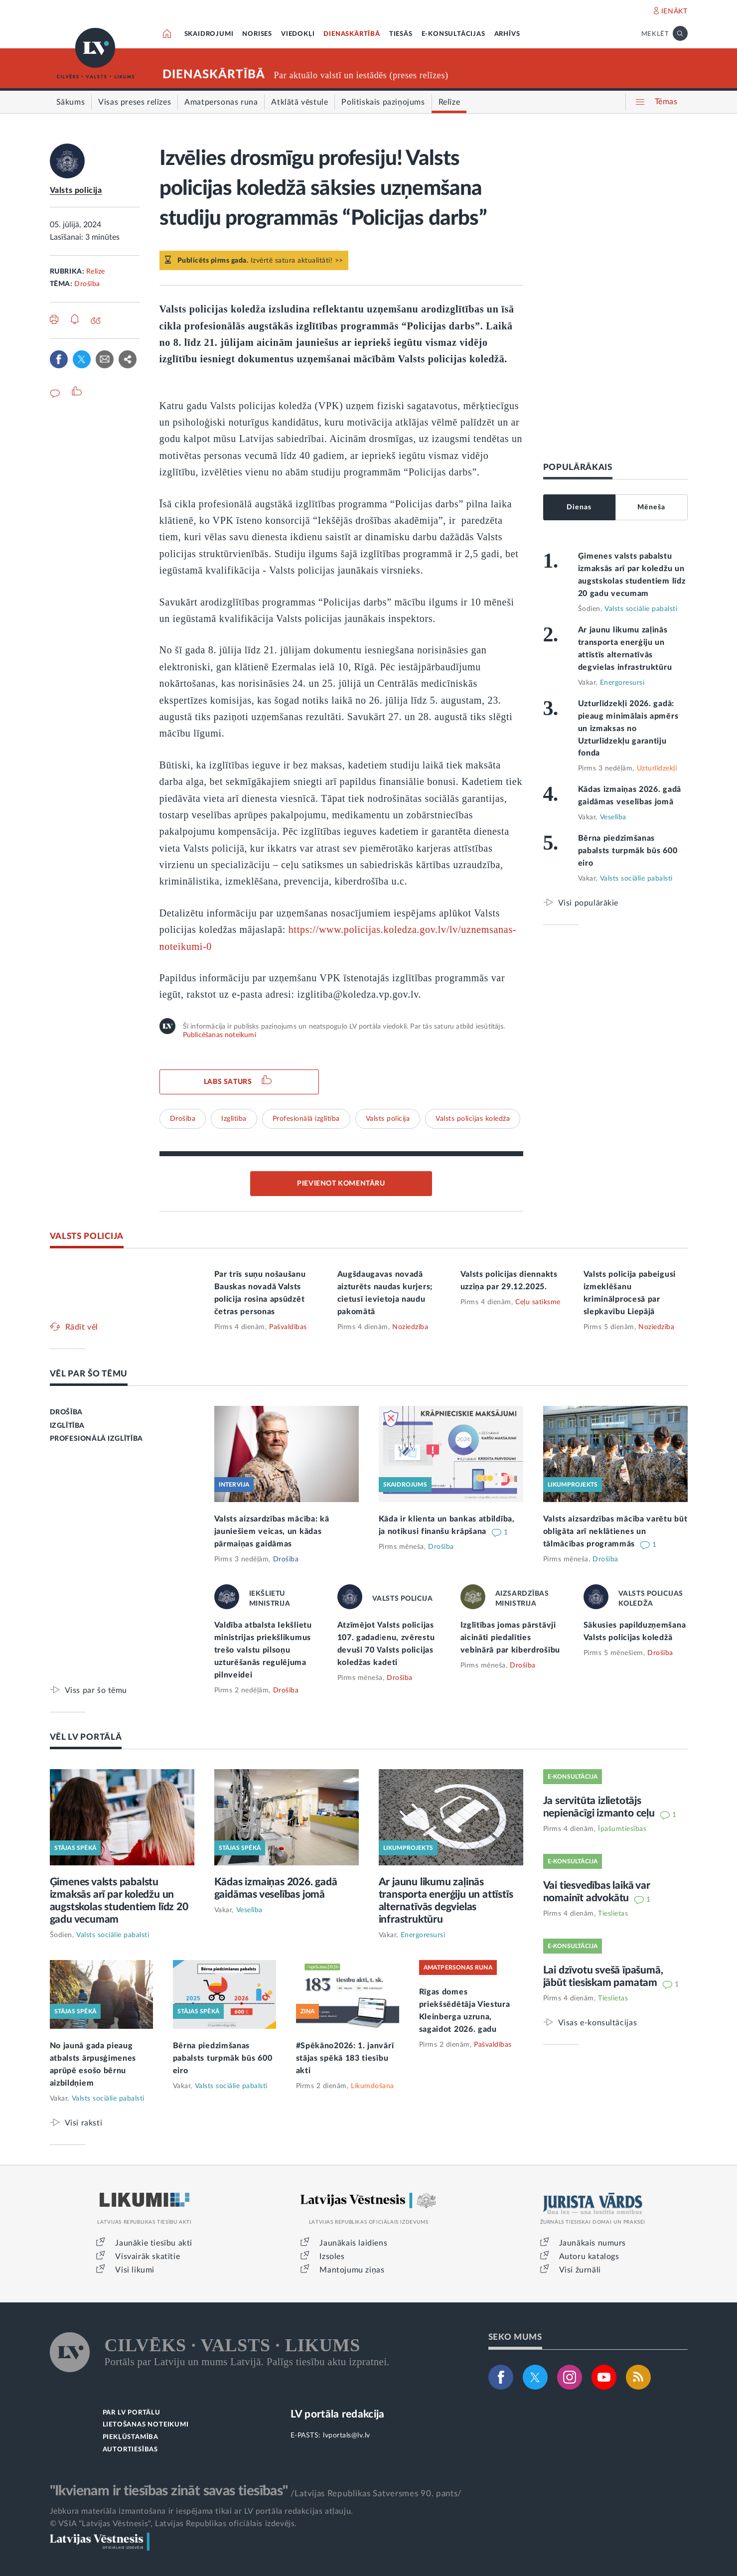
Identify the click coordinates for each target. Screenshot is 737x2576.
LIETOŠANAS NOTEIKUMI (146, 2425)
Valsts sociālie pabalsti (640, 609)
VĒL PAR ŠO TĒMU (89, 1373)
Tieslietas (613, 1913)
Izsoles (331, 2257)
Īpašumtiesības (622, 1828)
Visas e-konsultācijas (597, 2022)
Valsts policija (76, 190)
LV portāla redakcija (338, 2414)
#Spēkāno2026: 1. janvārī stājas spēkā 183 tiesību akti (345, 2058)
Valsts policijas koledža (473, 1118)
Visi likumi (134, 2270)
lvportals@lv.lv (346, 2435)
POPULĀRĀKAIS (577, 467)
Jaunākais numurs (592, 2243)
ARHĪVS (507, 34)
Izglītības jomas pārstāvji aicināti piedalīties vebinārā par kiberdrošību (510, 1637)
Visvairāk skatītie (147, 2257)
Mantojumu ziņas (351, 2270)
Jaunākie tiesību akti (153, 2243)
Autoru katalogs (589, 2257)
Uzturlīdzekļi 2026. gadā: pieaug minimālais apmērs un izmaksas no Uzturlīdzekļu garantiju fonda (628, 729)
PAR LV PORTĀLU (131, 2413)
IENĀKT (674, 11)
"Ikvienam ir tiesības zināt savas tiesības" (169, 2491)
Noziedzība (410, 1327)
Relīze (95, 271)
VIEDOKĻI (297, 34)
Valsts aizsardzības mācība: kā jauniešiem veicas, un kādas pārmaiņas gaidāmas (271, 1531)
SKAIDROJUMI (209, 34)
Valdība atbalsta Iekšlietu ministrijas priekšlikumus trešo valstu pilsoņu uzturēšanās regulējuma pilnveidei (263, 1650)
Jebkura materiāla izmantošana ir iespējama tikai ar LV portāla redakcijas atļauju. (201, 2511)
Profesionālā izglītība (306, 1118)
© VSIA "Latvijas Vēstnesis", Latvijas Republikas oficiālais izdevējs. (173, 2524)
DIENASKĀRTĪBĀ (351, 34)
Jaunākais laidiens (353, 2243)
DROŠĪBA (66, 1412)
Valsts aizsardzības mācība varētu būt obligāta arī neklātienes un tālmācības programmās (615, 1531)
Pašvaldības (288, 1327)
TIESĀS (401, 34)
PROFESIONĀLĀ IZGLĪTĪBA (96, 1438)
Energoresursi (622, 682)
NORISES (257, 34)
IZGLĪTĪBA (67, 1425)
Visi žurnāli (580, 2270)
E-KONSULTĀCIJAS (453, 34)
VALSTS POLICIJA (87, 1236)
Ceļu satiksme (538, 1302)
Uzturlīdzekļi (657, 768)
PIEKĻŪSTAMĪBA (130, 2437)
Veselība (613, 817)
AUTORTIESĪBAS (130, 2449)
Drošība (87, 284)
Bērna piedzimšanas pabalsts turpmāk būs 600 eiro (628, 850)
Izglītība (234, 1118)
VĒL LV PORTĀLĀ (86, 1737)
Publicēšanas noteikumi (219, 1035)
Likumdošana (372, 2086)
